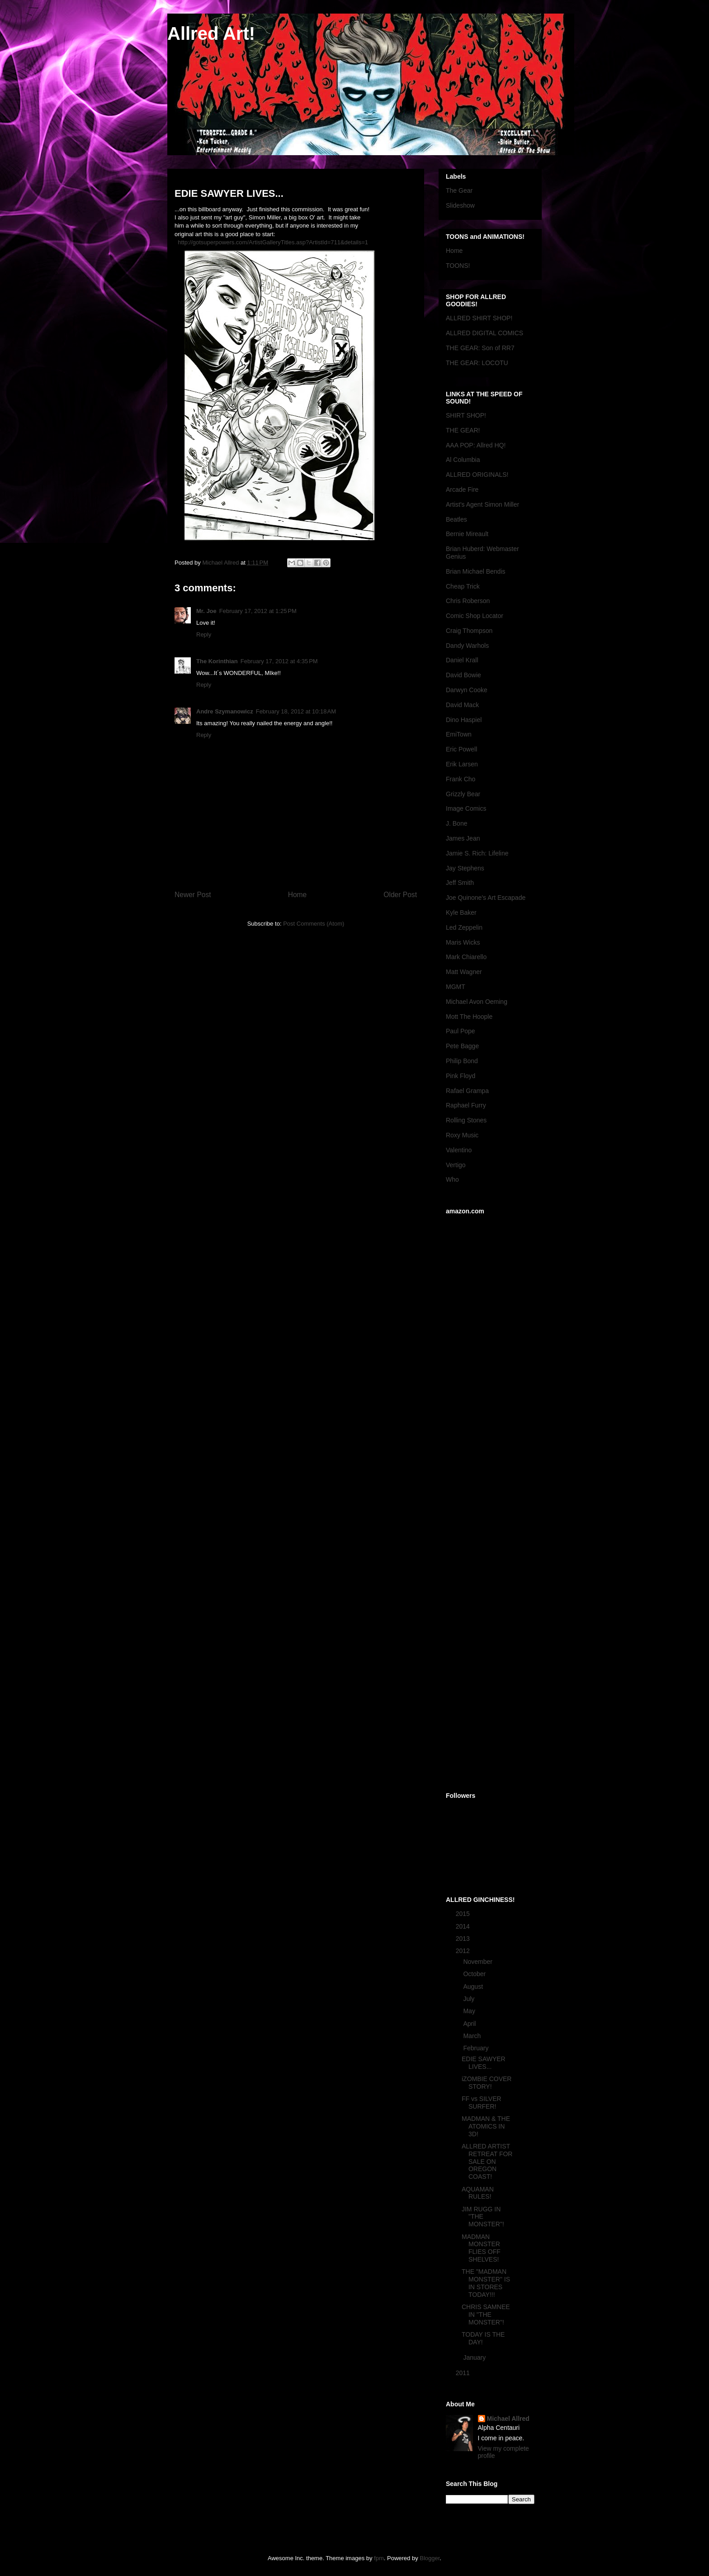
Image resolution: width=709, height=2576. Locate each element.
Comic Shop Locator (474, 615)
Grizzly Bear (463, 794)
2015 (464, 1913)
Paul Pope (460, 1031)
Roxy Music (462, 1135)
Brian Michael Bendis (476, 571)
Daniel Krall (462, 660)
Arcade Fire (462, 489)
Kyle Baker (461, 912)
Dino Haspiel (464, 719)
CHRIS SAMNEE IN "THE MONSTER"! (486, 2314)
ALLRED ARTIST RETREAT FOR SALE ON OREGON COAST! (487, 2161)
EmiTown (459, 734)
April (470, 2023)
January (475, 2357)
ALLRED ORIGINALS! (477, 474)
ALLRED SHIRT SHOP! (479, 318)
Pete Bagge (462, 1046)
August (473, 1986)
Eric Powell (461, 749)
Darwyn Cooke (466, 690)
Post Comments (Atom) (313, 923)
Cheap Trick (463, 586)
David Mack (462, 704)
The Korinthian (217, 661)
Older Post (400, 894)
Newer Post (193, 894)
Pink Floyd (460, 1075)
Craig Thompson (469, 630)
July (469, 1998)
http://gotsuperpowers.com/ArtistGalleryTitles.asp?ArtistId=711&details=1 (273, 242)
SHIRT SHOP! (466, 415)
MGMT (455, 986)
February (476, 2048)
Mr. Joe (206, 611)
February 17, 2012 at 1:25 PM (258, 611)
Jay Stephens (465, 868)
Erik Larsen (462, 764)
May (470, 2011)
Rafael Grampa (467, 1090)
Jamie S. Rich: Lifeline (477, 853)
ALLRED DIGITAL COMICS (484, 333)
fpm (379, 2558)
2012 (464, 1950)
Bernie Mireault (467, 533)
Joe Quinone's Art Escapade (485, 897)
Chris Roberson (468, 600)
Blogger (430, 2558)
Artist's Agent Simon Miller (482, 504)
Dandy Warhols (467, 645)
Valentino (459, 1150)
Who (452, 1179)
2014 (464, 1926)
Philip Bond (462, 1061)
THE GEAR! (463, 430)
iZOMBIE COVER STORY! (486, 2082)
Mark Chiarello (466, 956)
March (472, 2035)
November (478, 1961)
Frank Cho (460, 779)
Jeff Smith (460, 882)
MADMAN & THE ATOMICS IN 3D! (486, 2126)
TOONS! (458, 265)
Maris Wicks (463, 942)
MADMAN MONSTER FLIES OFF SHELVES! (481, 2248)
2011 (464, 2372)
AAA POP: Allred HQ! (476, 445)
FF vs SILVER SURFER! (481, 2102)
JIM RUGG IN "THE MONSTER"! (483, 2216)
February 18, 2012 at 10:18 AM (296, 711)
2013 (464, 1938)
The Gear (459, 190)
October (475, 1973)
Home (297, 894)
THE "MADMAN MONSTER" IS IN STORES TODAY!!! (486, 2283)
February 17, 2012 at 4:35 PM (279, 661)
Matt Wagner (464, 971)
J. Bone (456, 823)
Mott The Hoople (469, 1016)
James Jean (463, 838)
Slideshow (460, 205)
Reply (203, 634)
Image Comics (466, 808)
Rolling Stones (466, 1120)
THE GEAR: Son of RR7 (480, 348)
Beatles (456, 519)
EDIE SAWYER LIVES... (484, 2062)
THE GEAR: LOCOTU (477, 362)
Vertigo (456, 1165)
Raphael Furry (466, 1105)
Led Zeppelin (464, 927)
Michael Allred (508, 2418)
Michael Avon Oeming (476, 1001)
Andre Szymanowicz (224, 711)
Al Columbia (463, 459)
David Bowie (463, 675)
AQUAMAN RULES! (478, 2193)
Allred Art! (211, 33)
